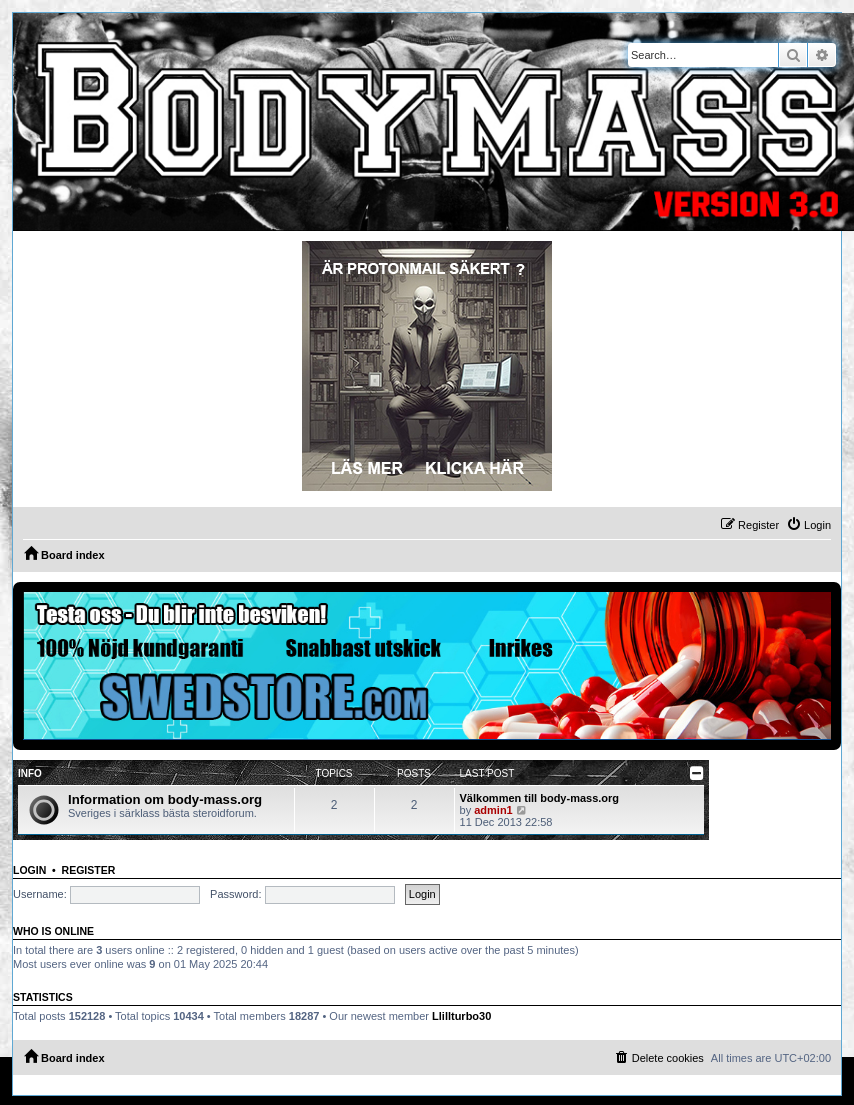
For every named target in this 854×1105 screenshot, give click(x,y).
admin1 (493, 810)
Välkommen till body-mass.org (540, 798)
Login (29, 870)
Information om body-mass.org (165, 799)
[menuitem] (808, 525)
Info (30, 773)
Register (89, 870)
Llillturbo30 (461, 1016)
